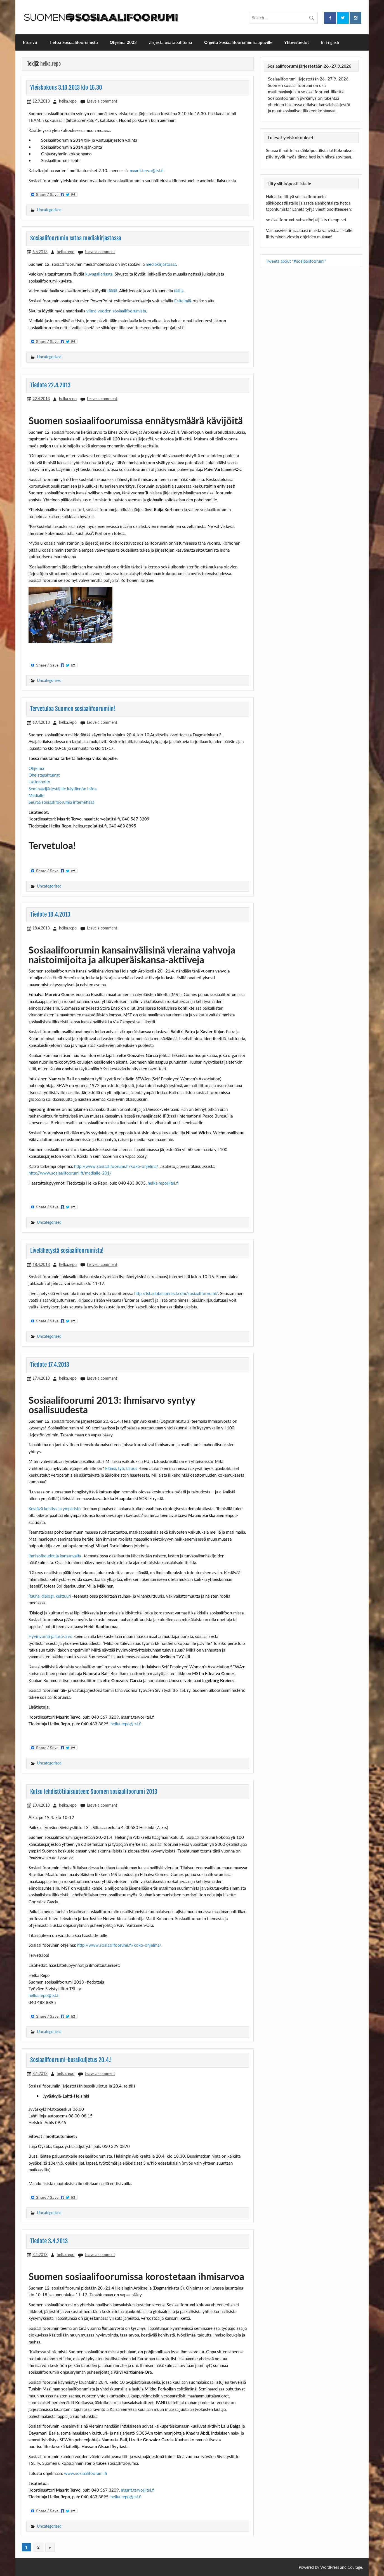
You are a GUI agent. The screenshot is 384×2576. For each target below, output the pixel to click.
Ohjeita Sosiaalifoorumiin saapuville (238, 42)
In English (330, 42)
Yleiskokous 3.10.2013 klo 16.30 (66, 87)
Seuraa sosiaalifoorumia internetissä (61, 802)
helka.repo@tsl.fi (163, 1182)
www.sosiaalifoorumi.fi (85, 2473)
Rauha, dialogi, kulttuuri (50, 1595)
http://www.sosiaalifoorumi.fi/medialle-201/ (70, 1172)
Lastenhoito (39, 781)
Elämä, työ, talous (121, 1468)
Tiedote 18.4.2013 (50, 914)
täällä (178, 290)
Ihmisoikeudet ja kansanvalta (55, 1555)
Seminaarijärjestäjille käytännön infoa (62, 788)
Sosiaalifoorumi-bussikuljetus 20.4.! (71, 2059)
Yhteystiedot (296, 42)
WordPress (329, 2567)
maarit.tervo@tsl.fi (147, 170)
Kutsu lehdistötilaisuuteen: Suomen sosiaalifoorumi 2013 (93, 1791)
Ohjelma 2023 (123, 42)
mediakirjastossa (161, 264)
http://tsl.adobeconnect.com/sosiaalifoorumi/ (176, 1293)
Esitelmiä (182, 300)
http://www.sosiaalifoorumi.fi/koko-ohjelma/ (116, 1166)
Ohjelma (36, 768)
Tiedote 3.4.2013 (49, 2241)
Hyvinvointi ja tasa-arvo (51, 1636)
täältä (112, 290)
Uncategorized (49, 209)
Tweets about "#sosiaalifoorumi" (296, 261)
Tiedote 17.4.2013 (49, 1364)
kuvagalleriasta (98, 273)
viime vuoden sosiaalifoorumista (116, 310)
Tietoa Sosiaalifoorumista (73, 42)
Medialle (36, 795)
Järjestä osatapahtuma (170, 42)
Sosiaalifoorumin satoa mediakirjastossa (75, 238)
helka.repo (68, 101)
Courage (355, 2567)
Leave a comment (102, 101)
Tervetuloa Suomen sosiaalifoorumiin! (72, 708)
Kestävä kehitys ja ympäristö (55, 1508)
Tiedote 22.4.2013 (50, 385)
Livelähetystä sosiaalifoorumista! (67, 1250)
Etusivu (30, 42)
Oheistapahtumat (44, 774)
